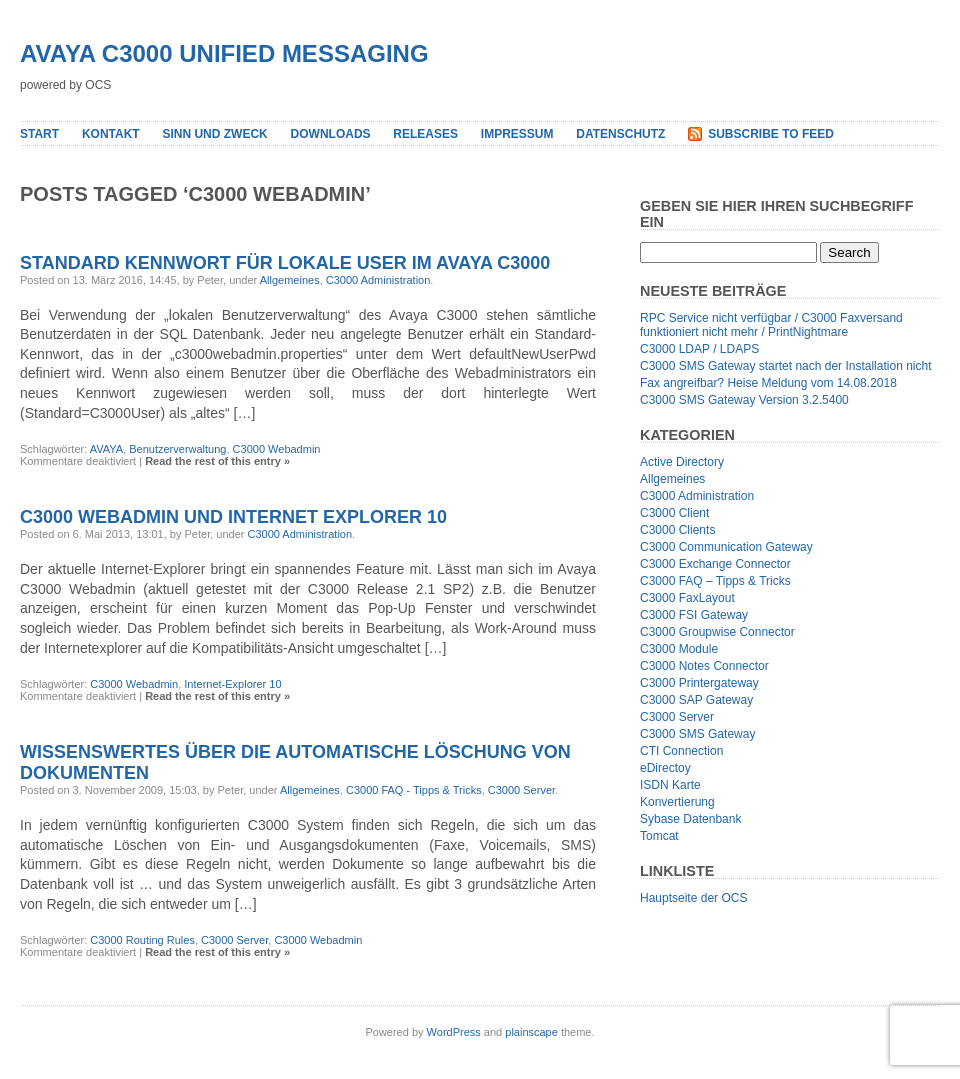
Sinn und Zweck (214, 134)
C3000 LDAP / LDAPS (699, 349)
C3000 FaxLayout (687, 598)
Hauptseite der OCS (693, 898)
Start (39, 134)
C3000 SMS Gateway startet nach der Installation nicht (786, 366)
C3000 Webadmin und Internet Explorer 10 (233, 517)
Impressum (517, 134)
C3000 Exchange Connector (715, 564)
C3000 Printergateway (699, 683)
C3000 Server (521, 790)
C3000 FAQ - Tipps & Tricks (414, 790)
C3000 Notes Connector (704, 666)
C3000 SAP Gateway (696, 700)
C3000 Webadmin (277, 449)
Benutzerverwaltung (177, 449)
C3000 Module (679, 649)
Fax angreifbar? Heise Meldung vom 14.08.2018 (768, 383)
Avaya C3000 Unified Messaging (224, 53)
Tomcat (659, 836)
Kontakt (111, 134)
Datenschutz (620, 134)
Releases (425, 134)
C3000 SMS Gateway (697, 734)
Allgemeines (290, 280)
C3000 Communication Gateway (726, 547)
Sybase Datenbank (690, 819)
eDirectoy (665, 768)
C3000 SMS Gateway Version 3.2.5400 (744, 400)
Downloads (331, 134)
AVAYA (106, 449)
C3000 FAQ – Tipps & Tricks (715, 581)
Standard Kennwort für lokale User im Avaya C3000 (285, 263)
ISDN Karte (670, 785)
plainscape (531, 1032)
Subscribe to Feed (771, 134)
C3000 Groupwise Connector (717, 632)
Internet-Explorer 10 (232, 684)
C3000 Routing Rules (142, 940)
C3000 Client (674, 513)
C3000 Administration (378, 280)
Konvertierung (677, 802)
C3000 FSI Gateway (694, 615)
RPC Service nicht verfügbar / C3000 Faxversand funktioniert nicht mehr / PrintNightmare (771, 325)
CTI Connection (681, 751)
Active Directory (682, 462)
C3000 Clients (677, 530)
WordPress (454, 1032)
